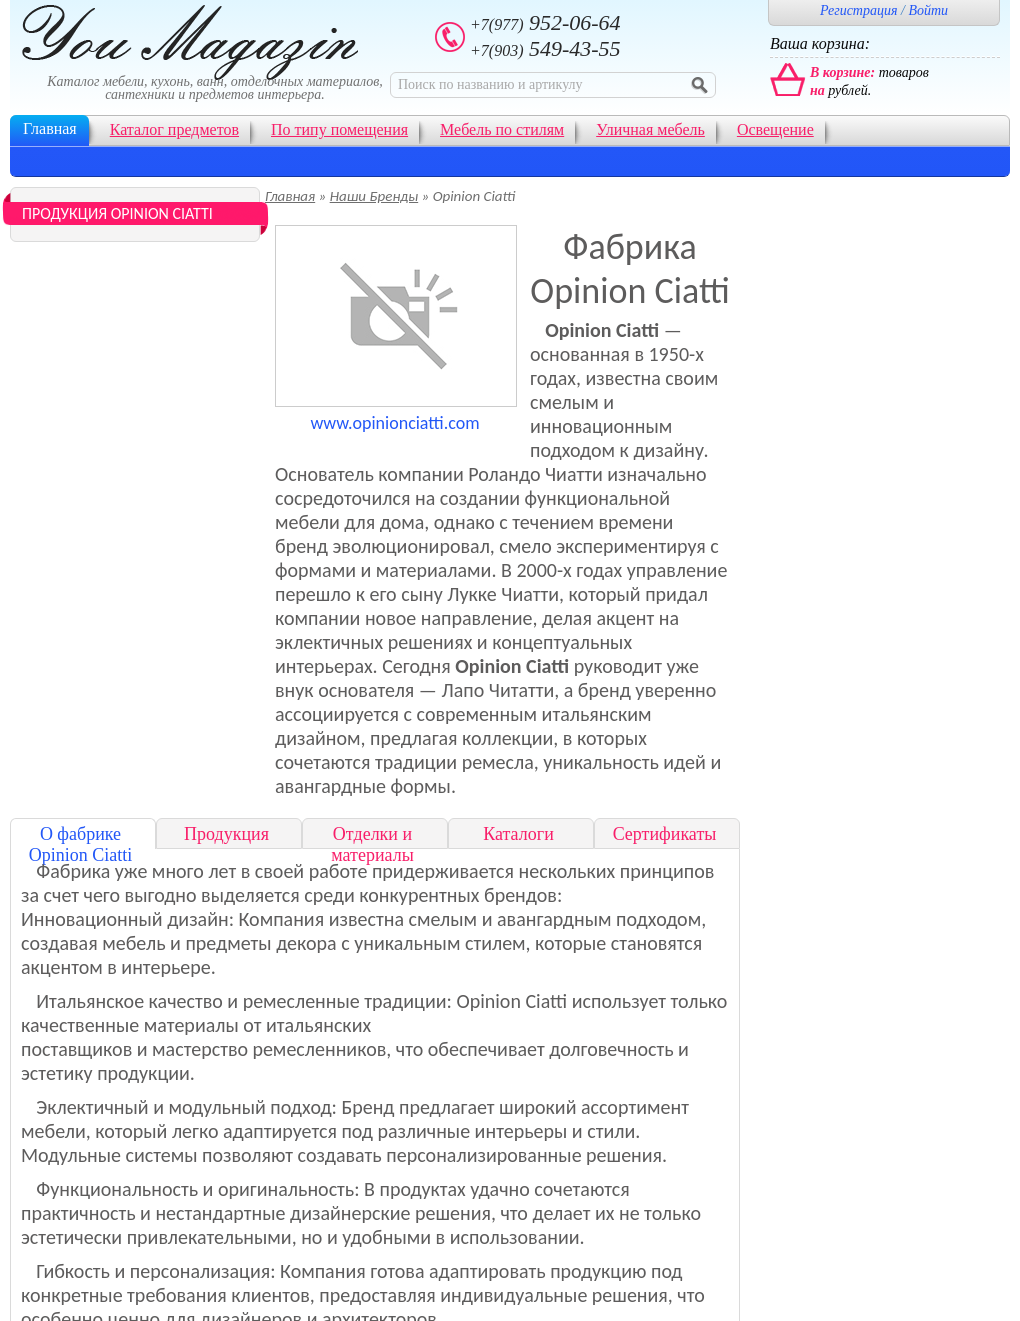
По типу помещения (339, 129)
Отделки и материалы (372, 844)
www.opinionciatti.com (394, 423)
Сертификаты (665, 834)
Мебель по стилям (502, 129)
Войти (928, 10)
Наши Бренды (374, 196)
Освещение (775, 129)
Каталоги (518, 834)
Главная (50, 128)
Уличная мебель (650, 129)
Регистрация (859, 10)
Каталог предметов (174, 129)
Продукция (226, 834)
